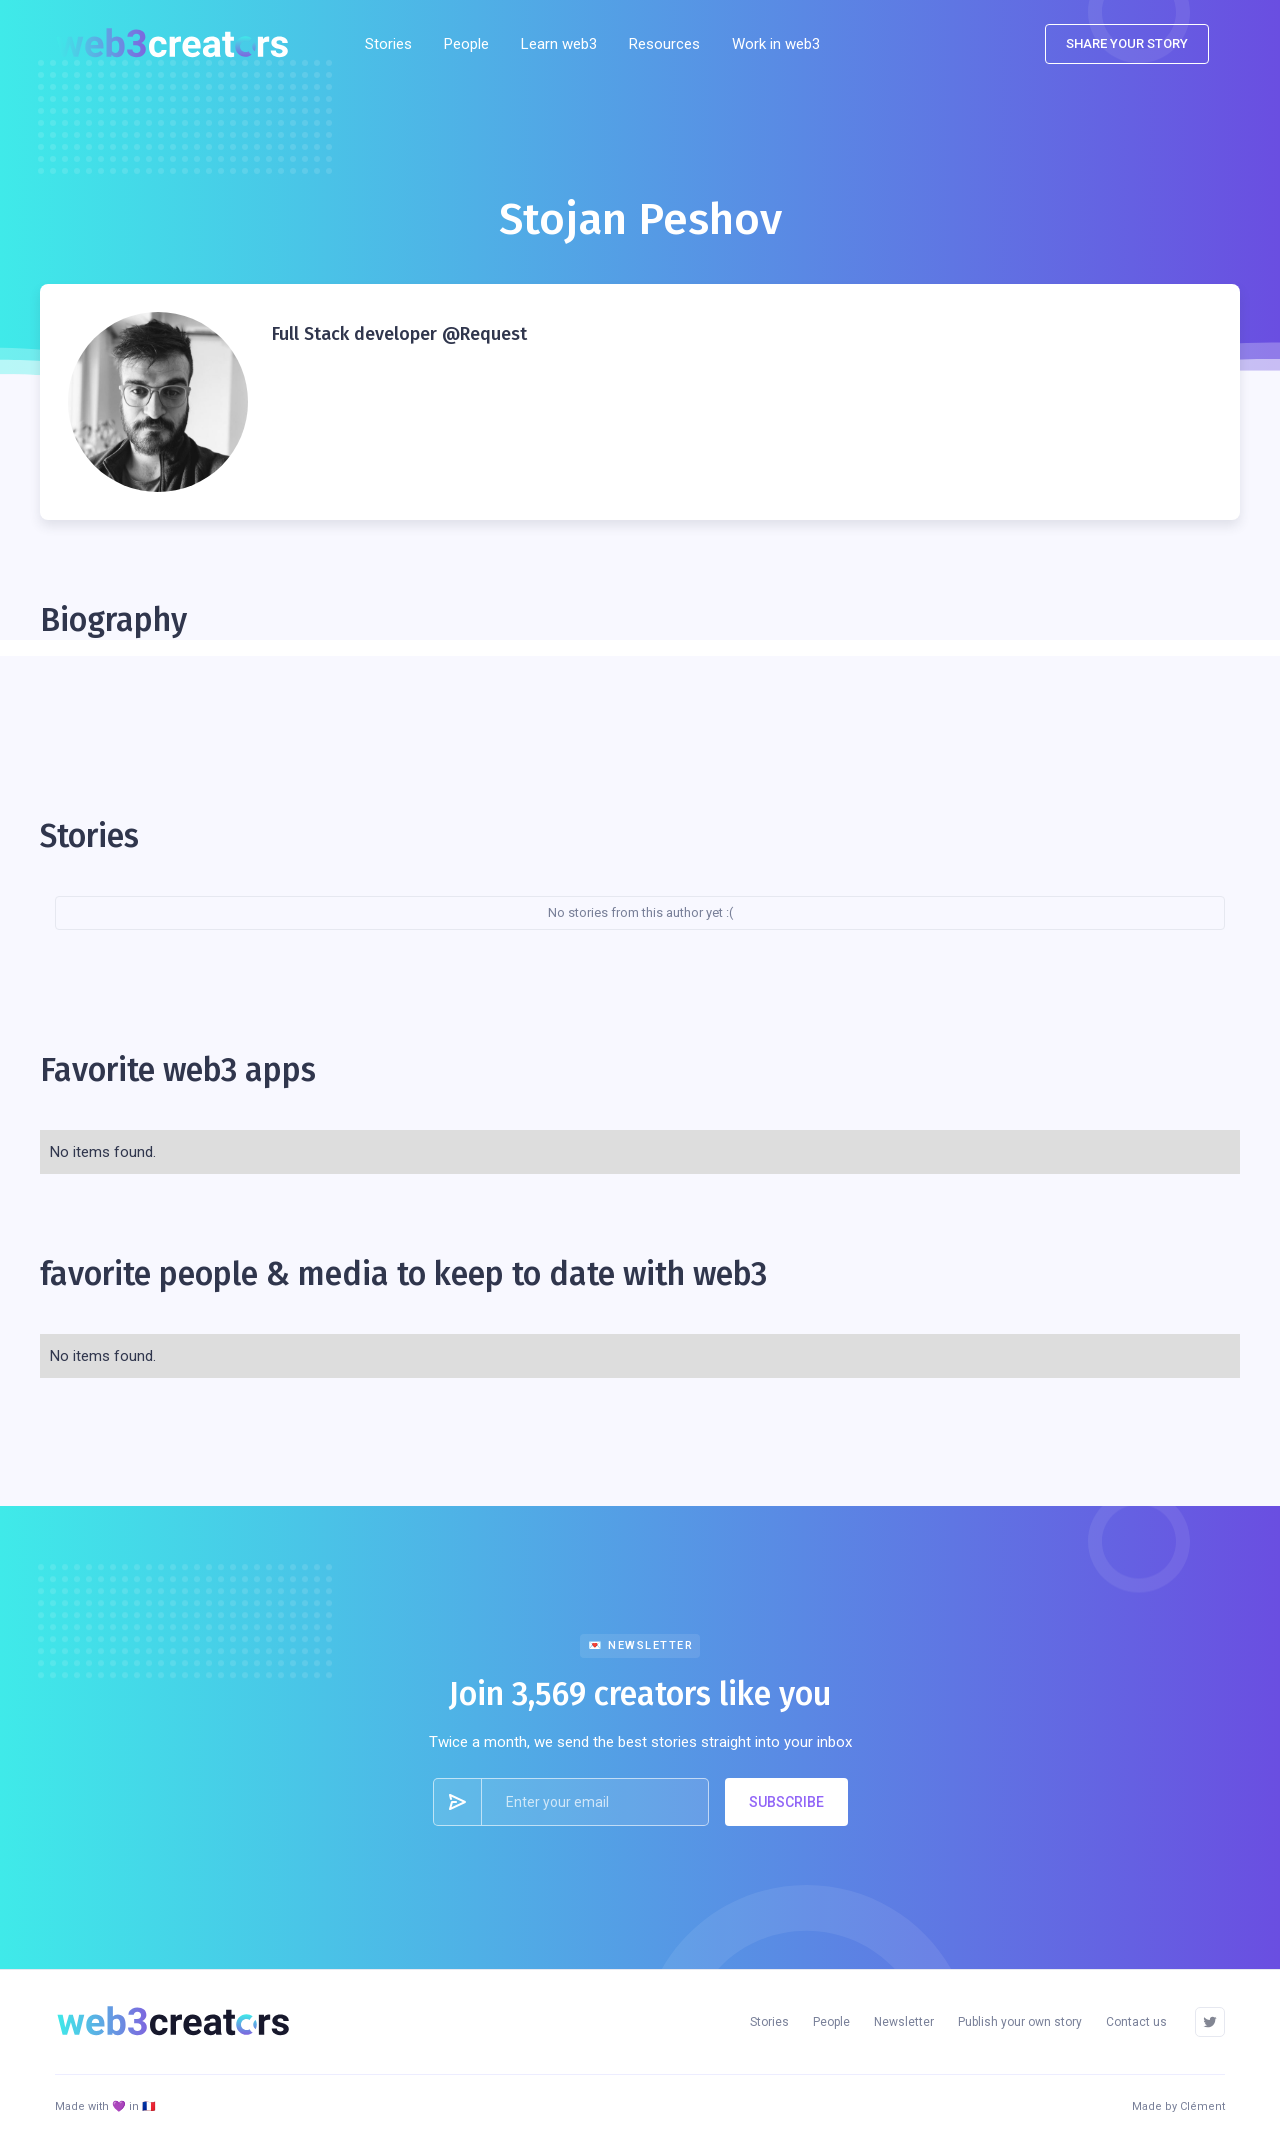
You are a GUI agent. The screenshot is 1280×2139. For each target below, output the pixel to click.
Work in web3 (776, 44)
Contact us (1136, 2022)
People (466, 44)
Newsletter (904, 2022)
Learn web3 (559, 44)
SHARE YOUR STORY (1127, 43)
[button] (664, 44)
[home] (179, 44)
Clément (1202, 2106)
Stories (388, 44)
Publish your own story (1020, 2022)
